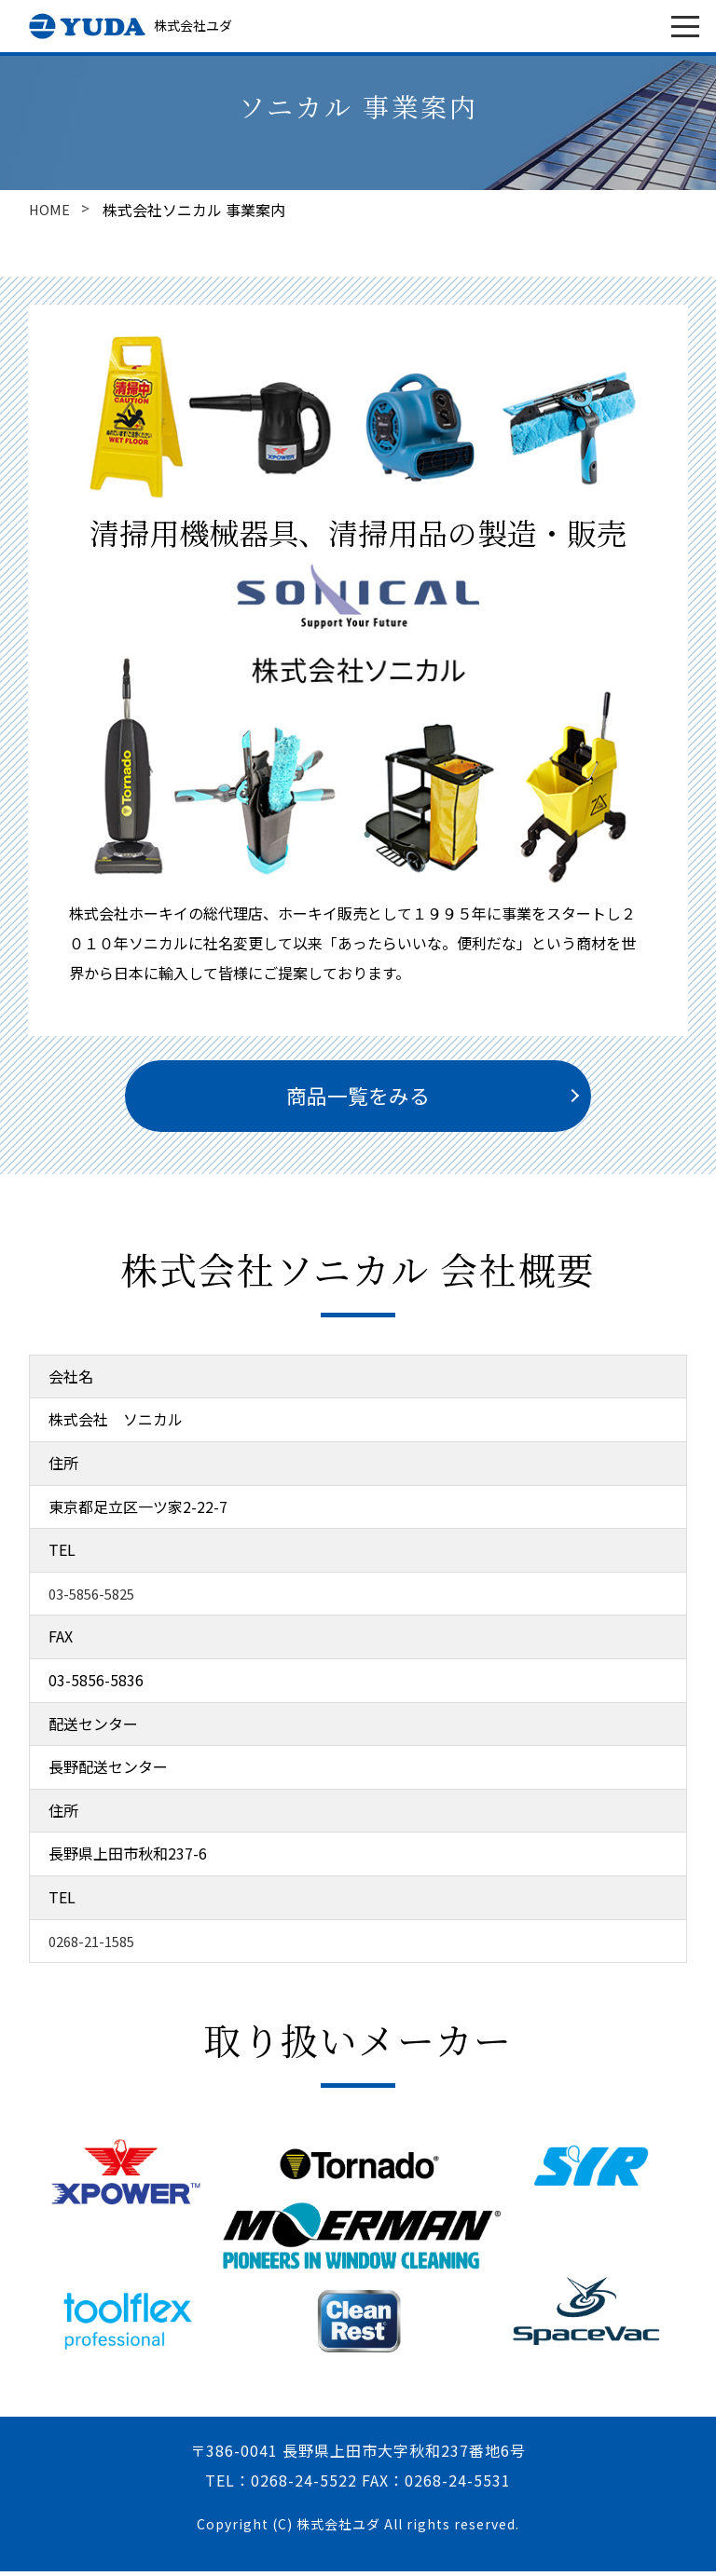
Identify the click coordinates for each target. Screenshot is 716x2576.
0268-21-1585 (96, 1945)
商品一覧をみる (358, 1098)
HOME (50, 209)
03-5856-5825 (96, 1598)
